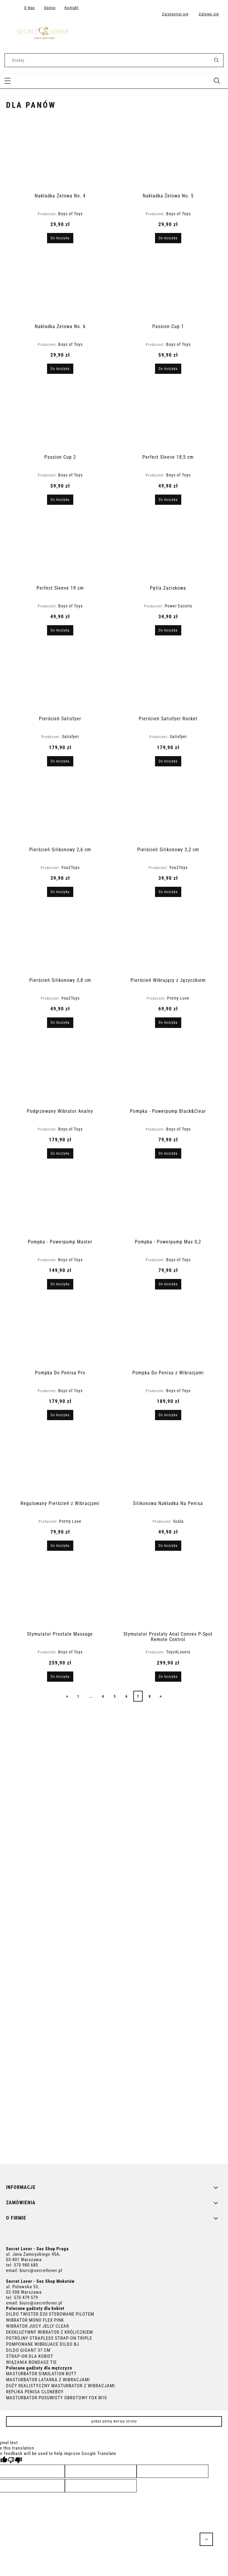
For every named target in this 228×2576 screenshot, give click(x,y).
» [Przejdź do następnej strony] (161, 1696)
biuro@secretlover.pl (41, 2270)
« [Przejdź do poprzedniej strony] (67, 1696)
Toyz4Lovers (178, 1652)
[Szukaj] (216, 60)
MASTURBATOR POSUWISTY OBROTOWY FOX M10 (56, 2398)
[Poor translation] (15, 2460)
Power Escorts (178, 606)
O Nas (29, 7)
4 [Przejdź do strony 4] (103, 1696)
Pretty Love (178, 998)
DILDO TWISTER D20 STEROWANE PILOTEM (50, 2314)
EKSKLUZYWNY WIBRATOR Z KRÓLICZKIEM (49, 2332)
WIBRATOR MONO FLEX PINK (35, 2320)
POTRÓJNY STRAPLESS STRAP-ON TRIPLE (49, 2338)
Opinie (49, 7)
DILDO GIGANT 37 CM (28, 2350)
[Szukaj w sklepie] (108, 60)
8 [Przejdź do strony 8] (150, 1696)
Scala (178, 1521)
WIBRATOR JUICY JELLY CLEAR (37, 2326)
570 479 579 (26, 2297)
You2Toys (70, 867)
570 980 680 (26, 2265)
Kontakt (72, 7)
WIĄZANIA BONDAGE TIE (31, 2362)
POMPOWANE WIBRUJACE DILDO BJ (42, 2344)
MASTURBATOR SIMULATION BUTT (41, 2373)
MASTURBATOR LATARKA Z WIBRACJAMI (48, 2379)
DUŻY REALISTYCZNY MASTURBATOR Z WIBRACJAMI (60, 2385)
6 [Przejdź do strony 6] (126, 1696)
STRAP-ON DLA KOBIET (29, 2356)
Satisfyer (70, 736)
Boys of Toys (70, 213)
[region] (114, 1934)
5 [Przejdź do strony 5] (115, 1696)
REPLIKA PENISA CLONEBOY (35, 2391)
